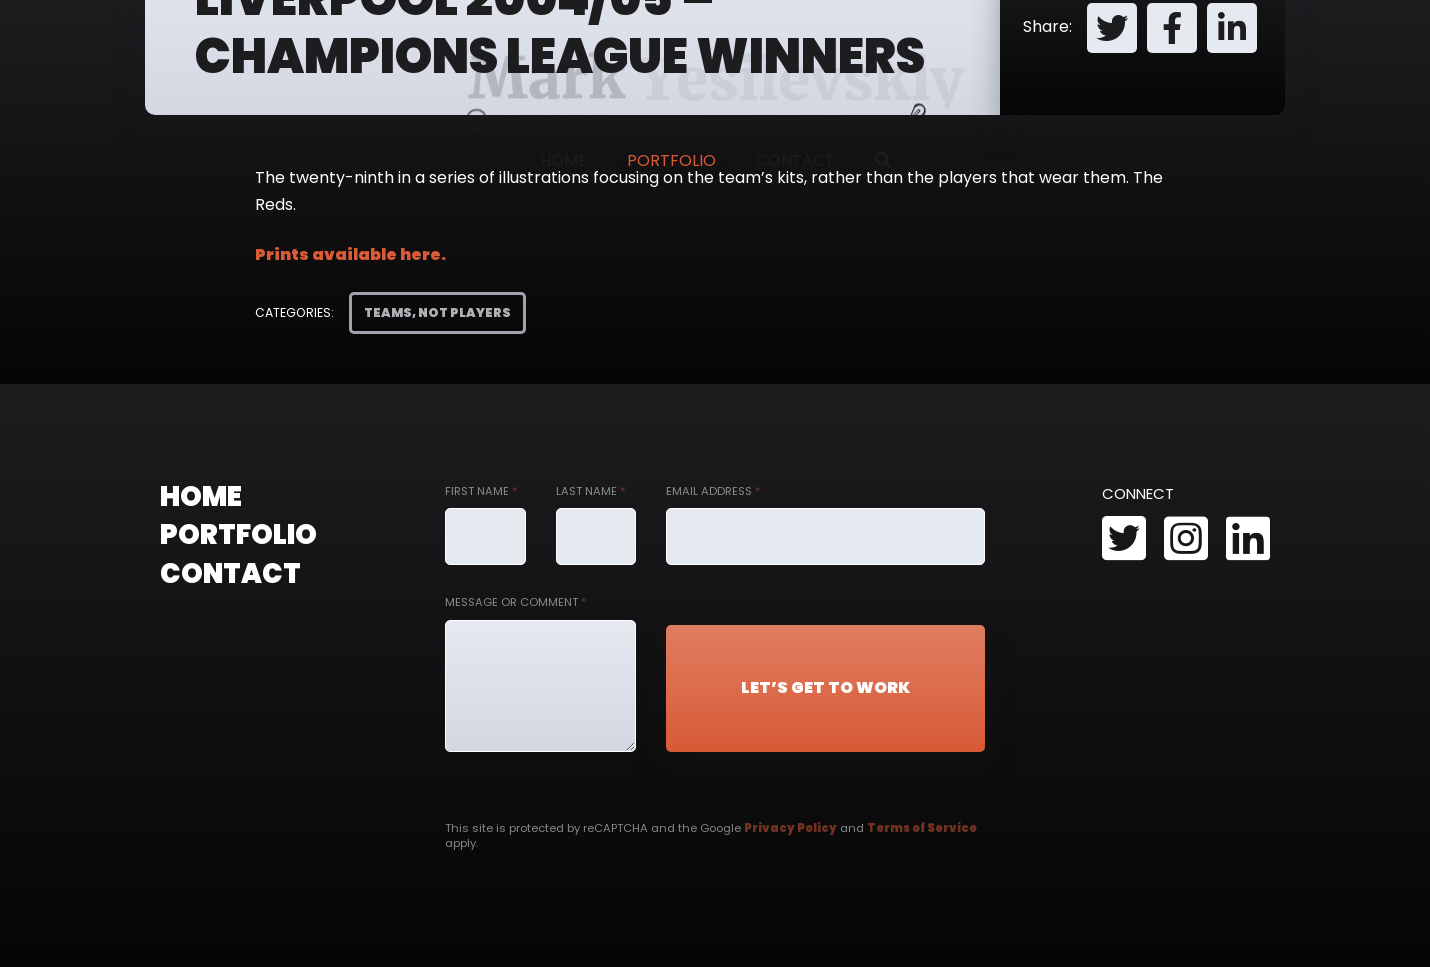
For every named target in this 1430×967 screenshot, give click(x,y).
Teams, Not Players (437, 312)
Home (563, 160)
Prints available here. (350, 254)
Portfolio (671, 160)
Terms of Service (922, 828)
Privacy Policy (790, 828)
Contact (795, 160)
